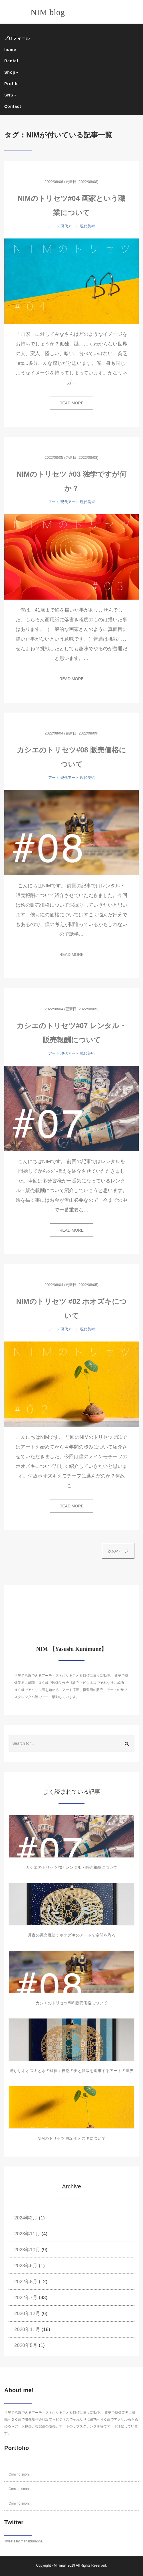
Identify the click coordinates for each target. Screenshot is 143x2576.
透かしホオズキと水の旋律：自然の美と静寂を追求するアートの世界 (72, 2070)
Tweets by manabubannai (23, 2541)
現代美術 (87, 226)
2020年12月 (27, 2313)
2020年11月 (27, 2329)
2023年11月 (27, 2233)
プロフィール (17, 38)
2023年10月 (27, 2249)
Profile (11, 83)
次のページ (118, 1551)
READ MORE (71, 403)
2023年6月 (25, 2265)
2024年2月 (25, 2218)
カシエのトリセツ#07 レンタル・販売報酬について (71, 1867)
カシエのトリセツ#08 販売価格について (71, 2003)
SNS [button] (10, 95)
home (10, 49)
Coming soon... (20, 2474)
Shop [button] (11, 72)
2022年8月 (25, 2281)
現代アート (70, 226)
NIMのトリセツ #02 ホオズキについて (71, 2138)
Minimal (59, 2565)
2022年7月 (25, 2297)
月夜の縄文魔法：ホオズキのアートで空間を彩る (72, 1935)
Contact (12, 106)
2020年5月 (25, 2345)
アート (53, 226)
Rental (11, 61)
